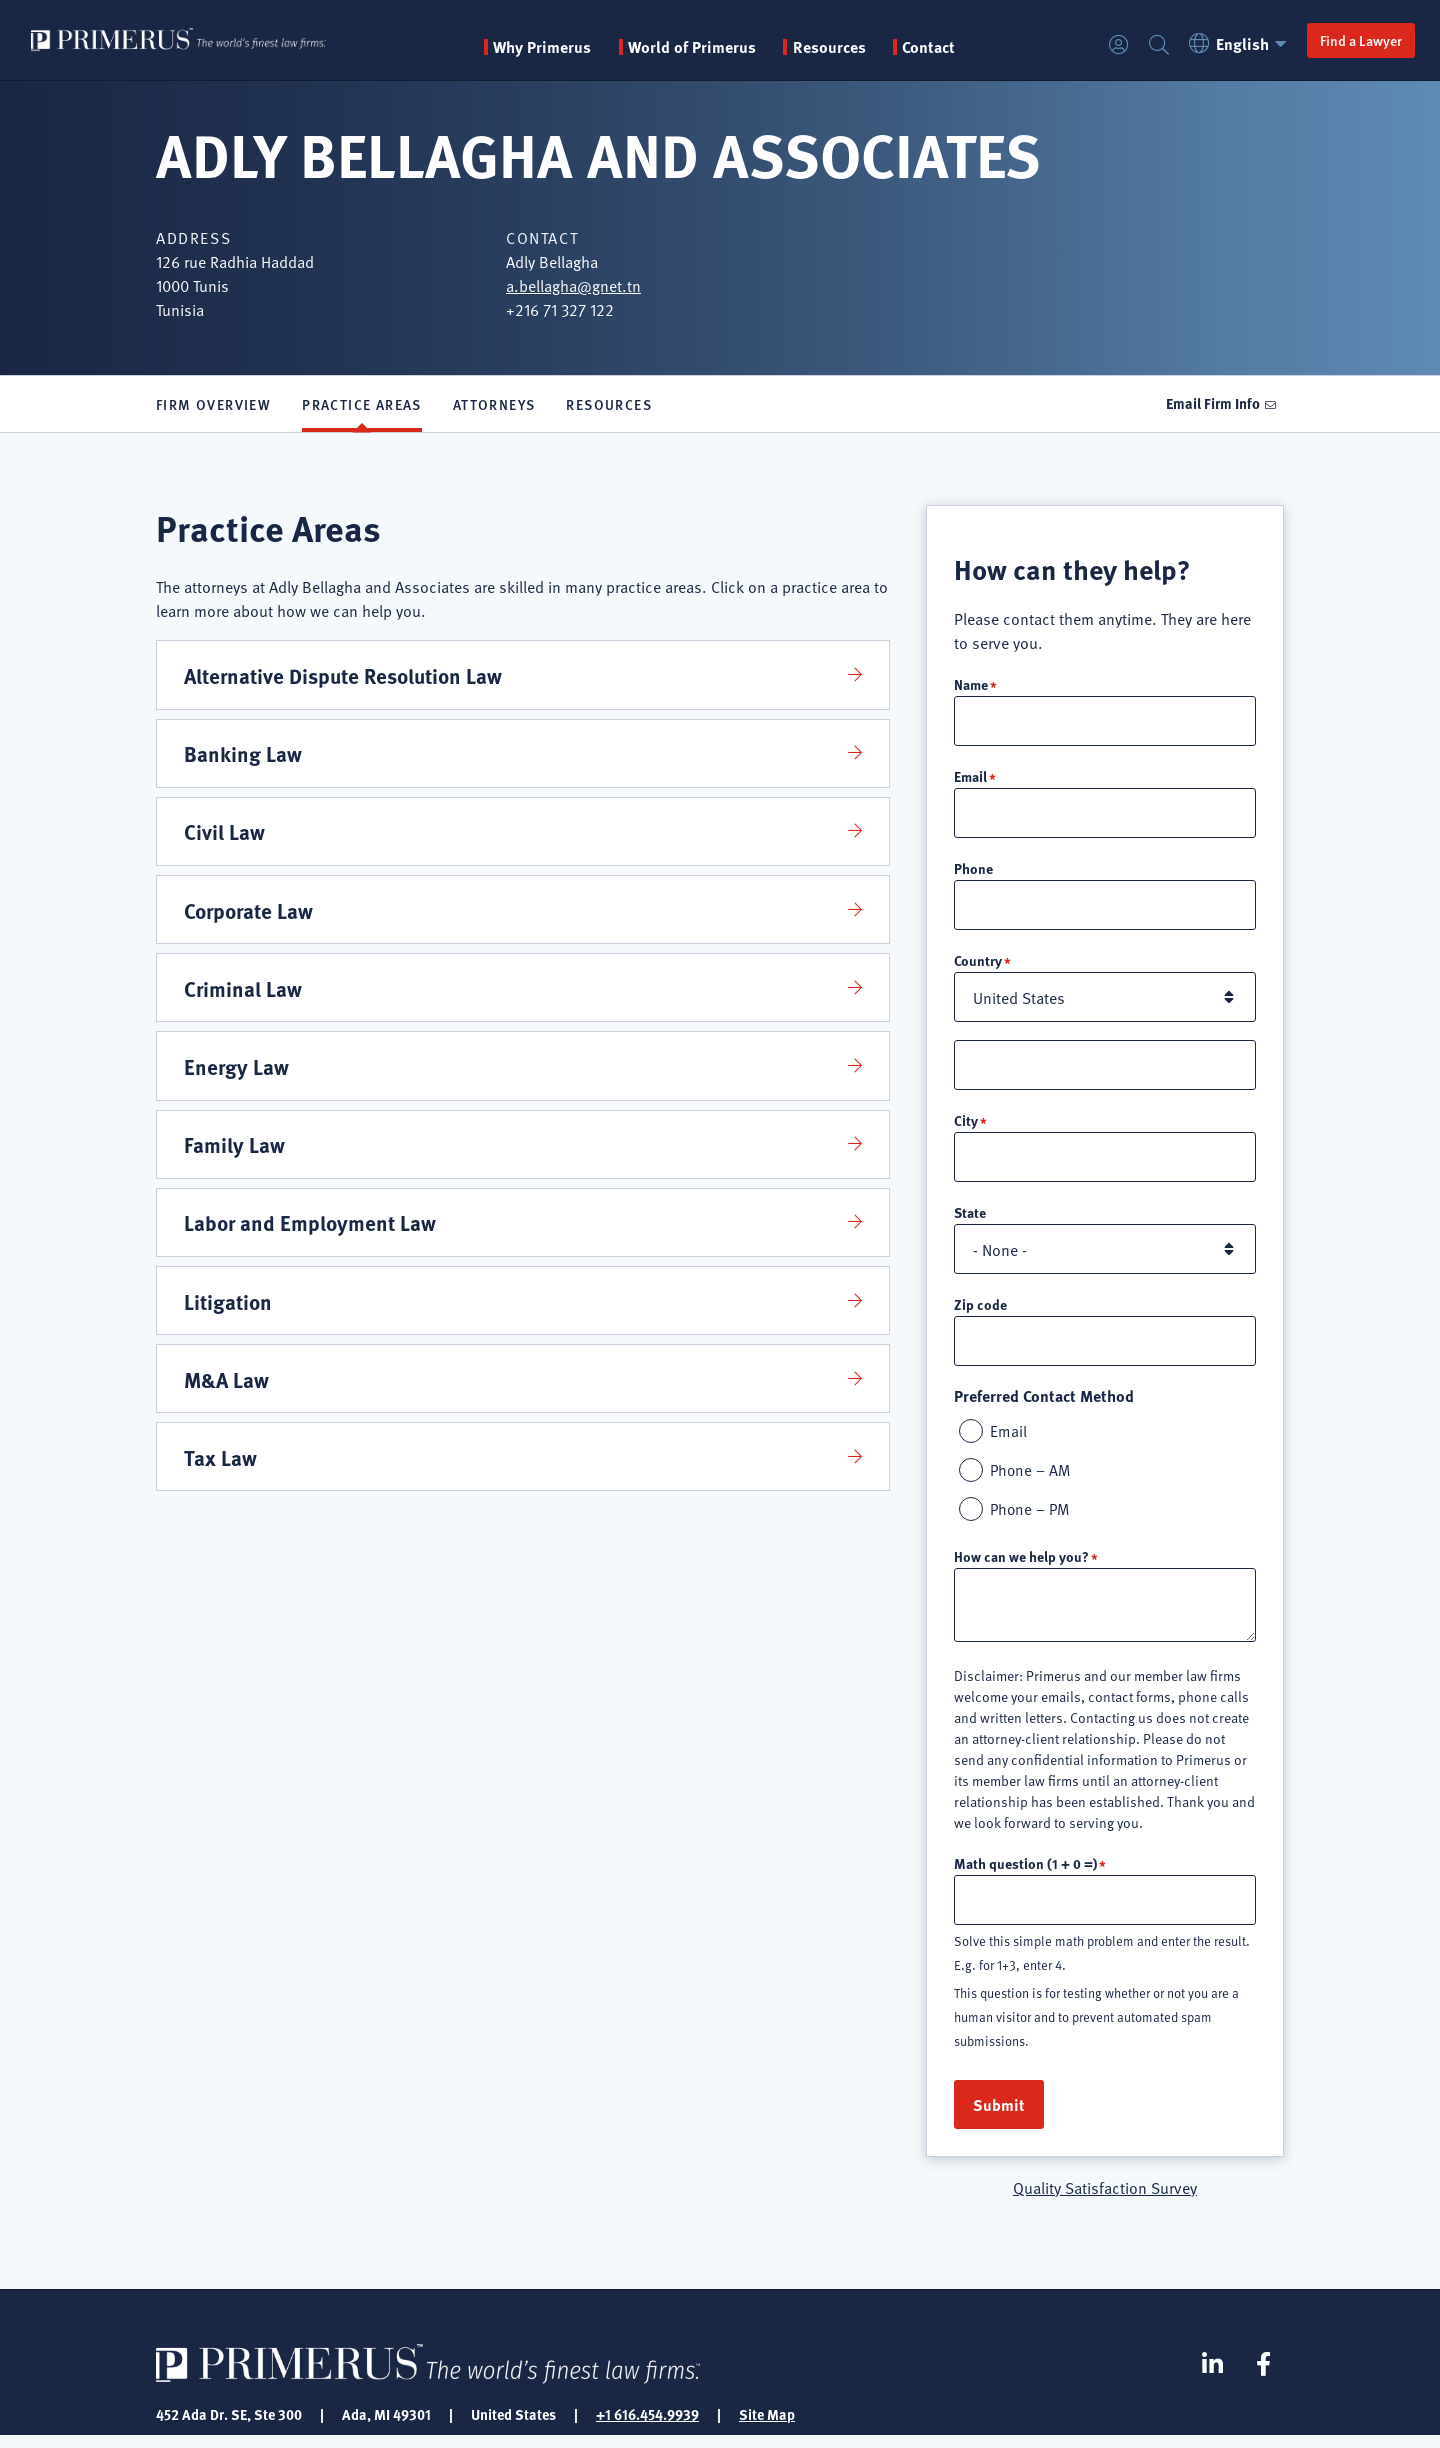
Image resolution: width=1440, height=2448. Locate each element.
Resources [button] (858, 47)
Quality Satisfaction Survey (1105, 2199)
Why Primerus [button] (572, 47)
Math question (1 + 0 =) (1025, 1874)
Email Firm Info (1210, 405)
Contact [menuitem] (958, 47)
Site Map (767, 2426)
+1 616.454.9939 (647, 2426)
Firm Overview (213, 406)
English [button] (1230, 43)
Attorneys (494, 406)
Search (1148, 45)
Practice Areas (362, 406)
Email (970, 780)
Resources (609, 406)
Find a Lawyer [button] (1350, 40)
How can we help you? (1021, 1567)
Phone (973, 873)
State (970, 1220)
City (966, 1127)
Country (978, 966)
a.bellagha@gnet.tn (573, 285)
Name (971, 687)
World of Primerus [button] (722, 47)
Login (1108, 45)
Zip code (980, 1312)
